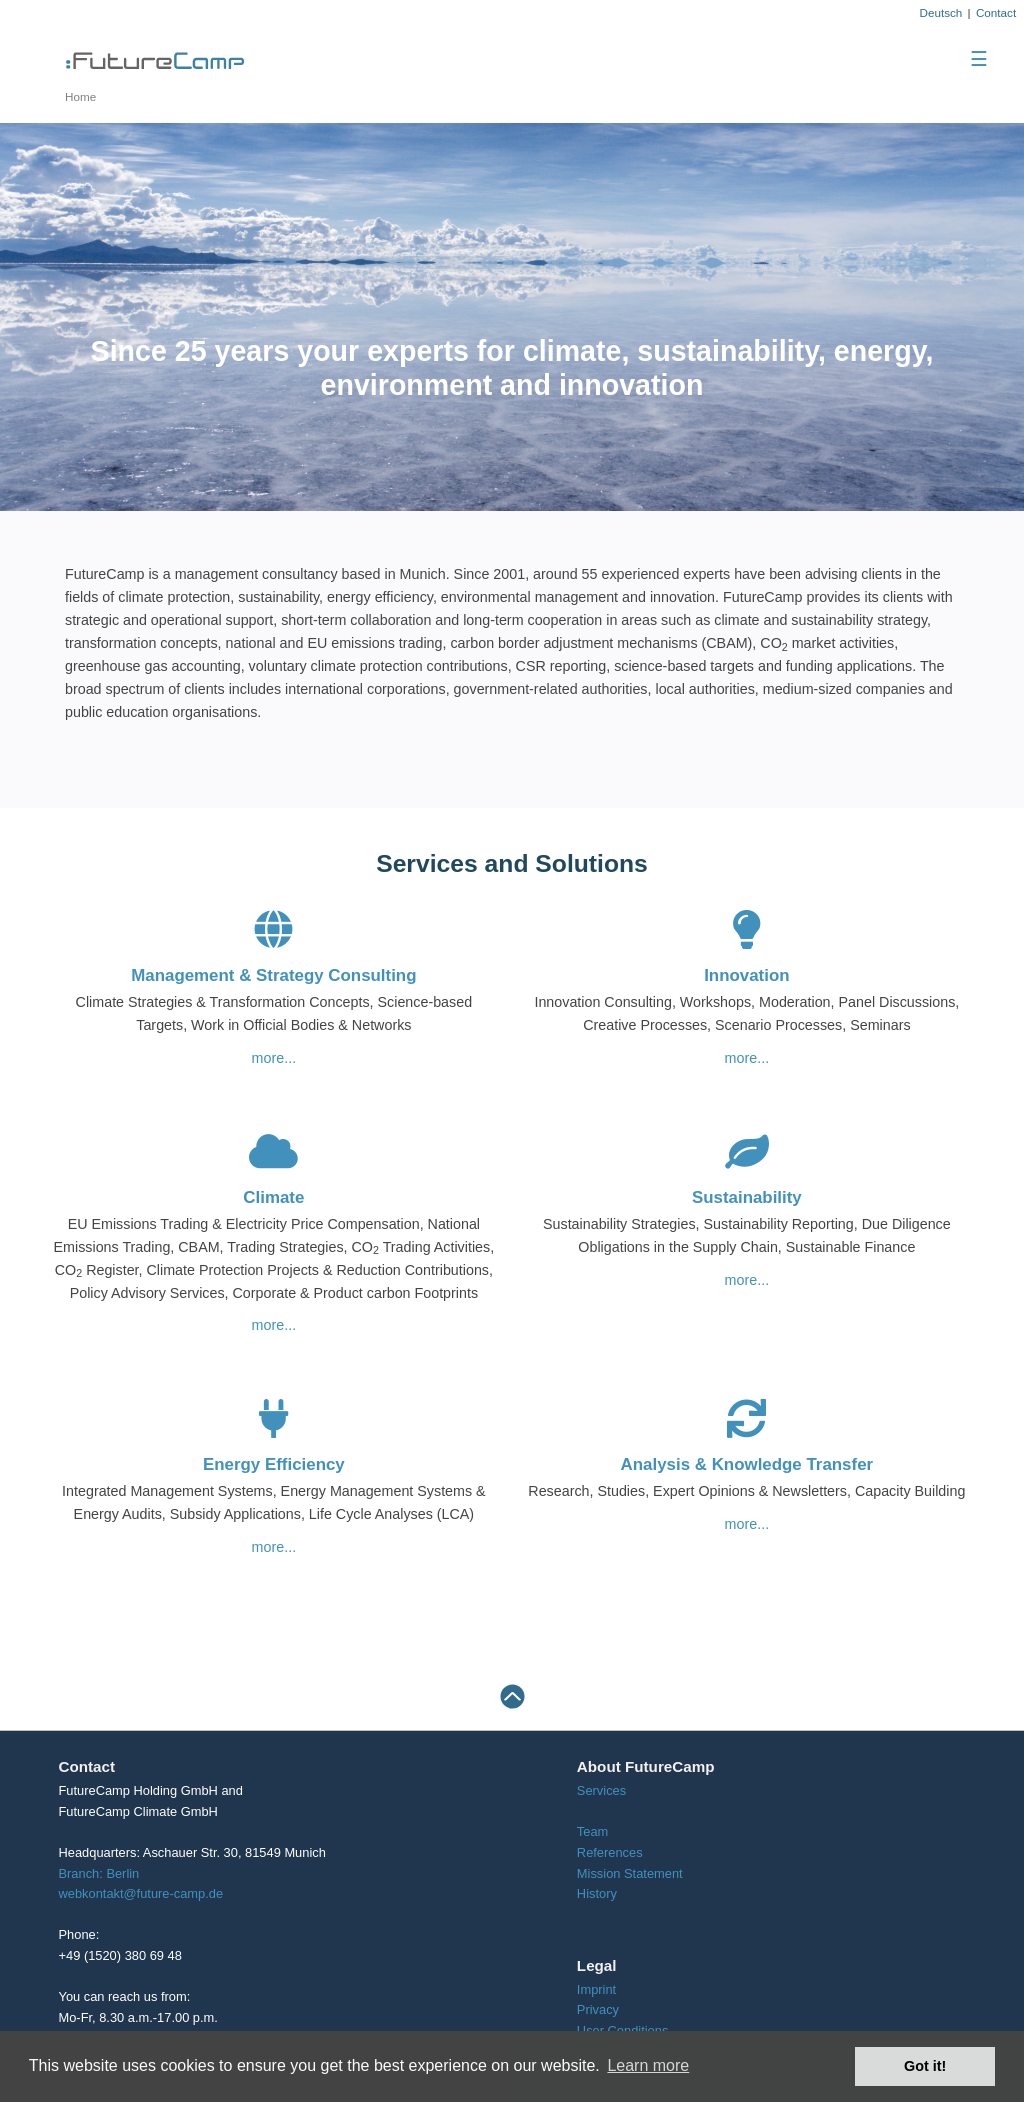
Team (592, 1831)
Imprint (596, 1989)
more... (274, 1058)
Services (601, 1790)
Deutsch (940, 12)
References (610, 1852)
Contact (996, 12)
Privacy (598, 2009)
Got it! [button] (925, 2066)
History (597, 1893)
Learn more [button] (648, 2065)
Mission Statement (630, 1873)
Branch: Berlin (99, 1873)
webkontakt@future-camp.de (141, 1893)
